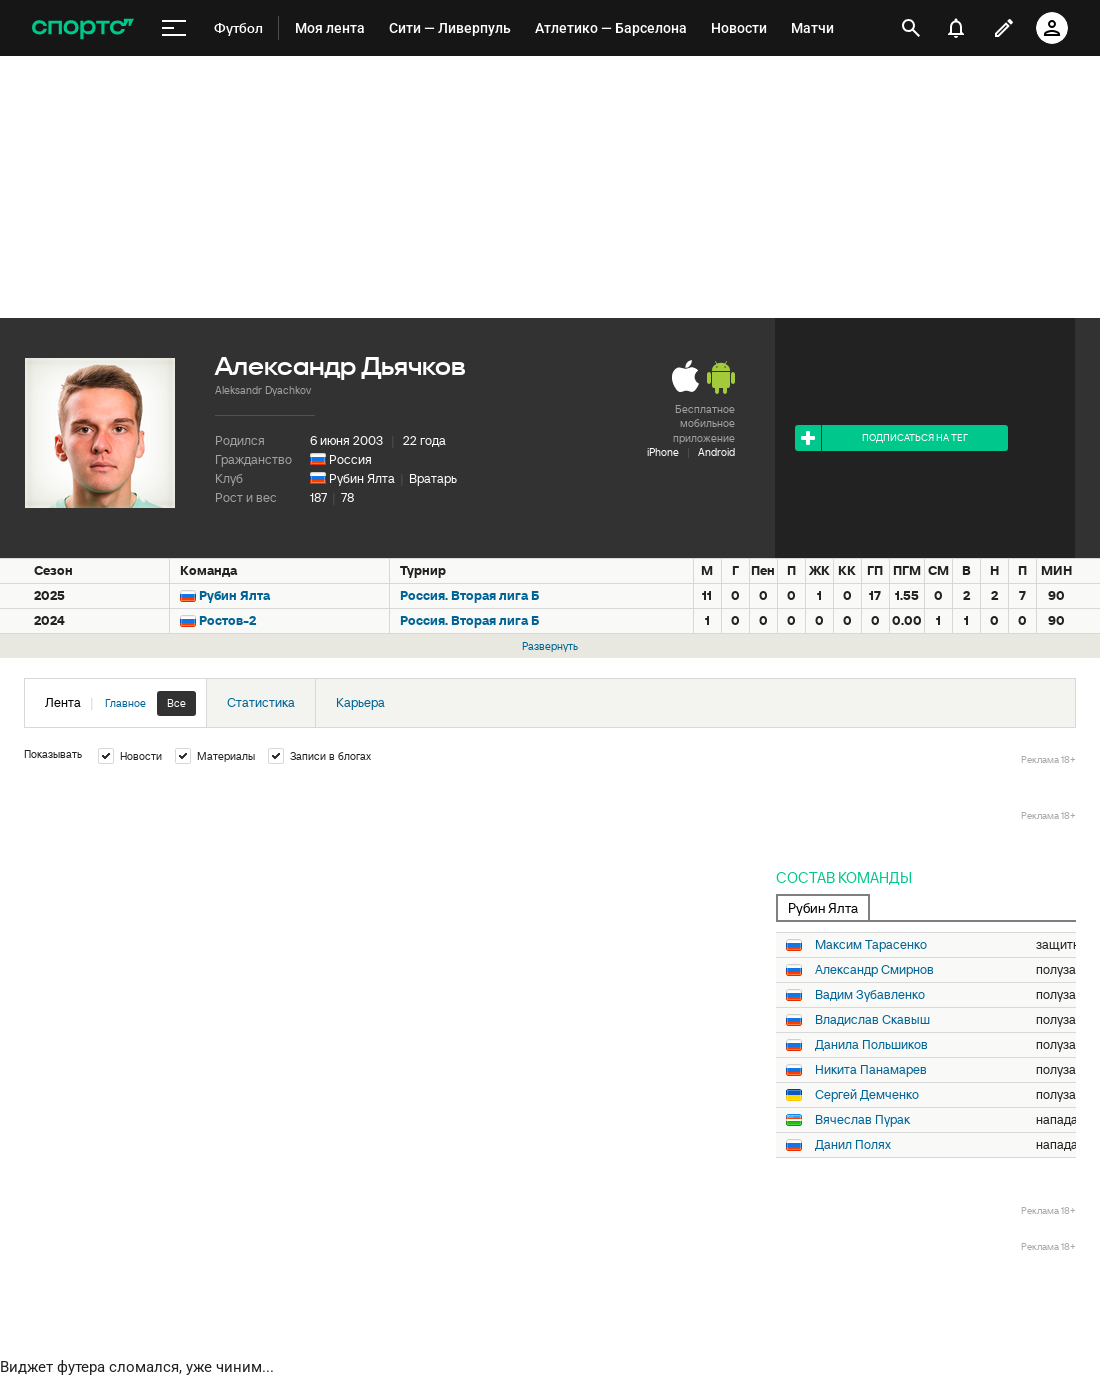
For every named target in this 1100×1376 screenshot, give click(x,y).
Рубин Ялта (362, 478)
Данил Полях (853, 1145)
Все (176, 703)
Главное (125, 703)
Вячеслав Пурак (862, 1120)
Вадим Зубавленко (870, 995)
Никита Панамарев (871, 1070)
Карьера (360, 702)
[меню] (174, 28)
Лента (120, 703)
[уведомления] (956, 28)
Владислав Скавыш (872, 1020)
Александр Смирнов (874, 970)
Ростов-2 (227, 620)
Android (716, 452)
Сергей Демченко (867, 1095)
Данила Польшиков (871, 1045)
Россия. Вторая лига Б (469, 595)
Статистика (261, 702)
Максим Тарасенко (871, 945)
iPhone (663, 452)
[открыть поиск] (911, 28)
